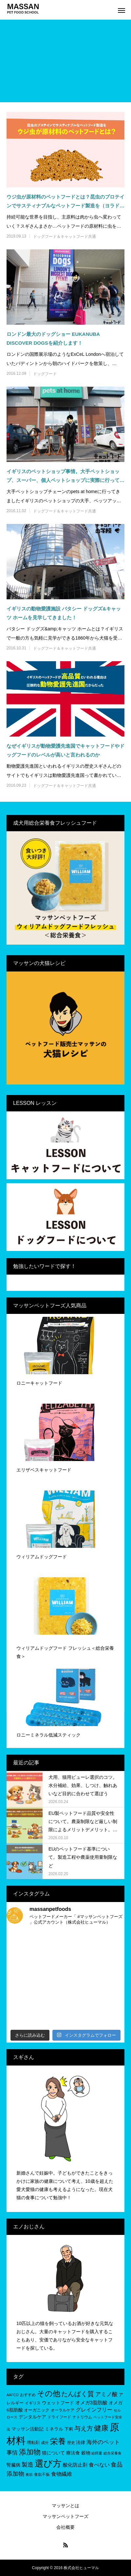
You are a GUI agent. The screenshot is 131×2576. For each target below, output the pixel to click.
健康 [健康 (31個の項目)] (101, 2428)
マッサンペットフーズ (65, 2516)
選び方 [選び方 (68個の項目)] (48, 2463)
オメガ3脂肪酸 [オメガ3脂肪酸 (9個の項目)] (91, 2402)
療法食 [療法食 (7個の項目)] (73, 2453)
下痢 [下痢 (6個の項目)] (69, 2429)
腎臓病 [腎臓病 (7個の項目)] (13, 2465)
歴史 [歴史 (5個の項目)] (71, 2442)
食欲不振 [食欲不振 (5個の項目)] (42, 2474)
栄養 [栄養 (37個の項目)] (58, 2441)
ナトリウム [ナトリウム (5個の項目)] (82, 2417)
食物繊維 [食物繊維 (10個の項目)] (61, 2474)
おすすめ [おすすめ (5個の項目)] (28, 2395)
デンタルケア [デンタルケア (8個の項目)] (32, 2416)
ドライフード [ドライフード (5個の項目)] (59, 2417)
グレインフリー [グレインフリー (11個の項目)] (94, 2410)
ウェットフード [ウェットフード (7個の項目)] (58, 2402)
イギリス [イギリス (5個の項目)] (33, 2403)
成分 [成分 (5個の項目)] (45, 2442)
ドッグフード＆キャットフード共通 (64, 236)
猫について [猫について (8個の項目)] (53, 2452)
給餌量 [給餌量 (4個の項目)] (96, 2453)
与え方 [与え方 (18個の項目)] (83, 2428)
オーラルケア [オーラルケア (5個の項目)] (62, 2410)
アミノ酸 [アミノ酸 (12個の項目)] (106, 2394)
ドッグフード (45, 374)
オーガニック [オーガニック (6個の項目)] (36, 2410)
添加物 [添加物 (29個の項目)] (30, 2452)
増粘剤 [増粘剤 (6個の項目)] (33, 2442)
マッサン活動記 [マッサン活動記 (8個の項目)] (27, 2429)
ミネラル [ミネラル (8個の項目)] (54, 2429)
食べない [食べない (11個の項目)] (99, 2465)
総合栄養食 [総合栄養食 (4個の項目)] (112, 2453)
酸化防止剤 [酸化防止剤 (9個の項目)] (75, 2465)
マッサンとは (65, 2505)
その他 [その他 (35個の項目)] (48, 2393)
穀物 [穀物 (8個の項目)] (85, 2452)
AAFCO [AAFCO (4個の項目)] (13, 2395)
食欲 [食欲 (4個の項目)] (29, 2474)
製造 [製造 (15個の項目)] (27, 2464)
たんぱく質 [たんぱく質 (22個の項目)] (77, 2393)
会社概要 (65, 2527)
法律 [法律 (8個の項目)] (80, 2442)
